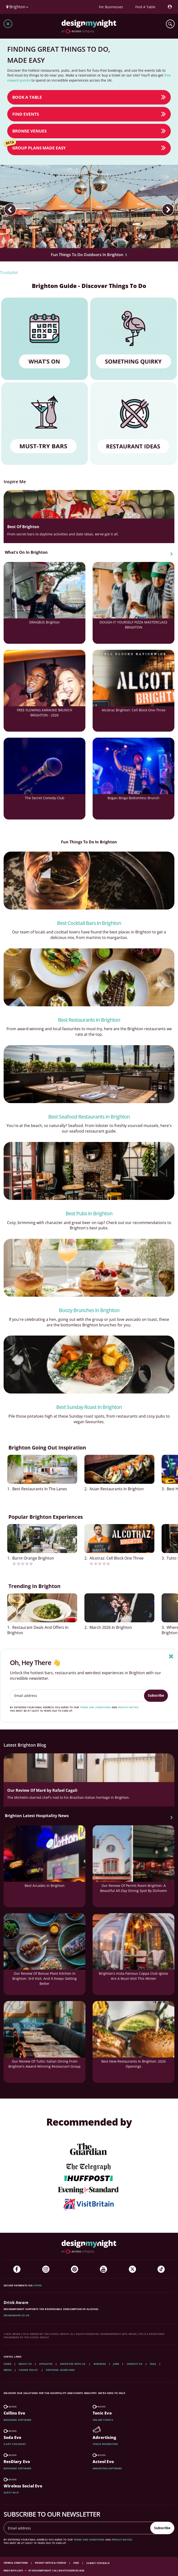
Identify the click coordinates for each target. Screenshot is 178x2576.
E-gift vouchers (15, 2444)
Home (7, 2364)
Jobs (116, 2364)
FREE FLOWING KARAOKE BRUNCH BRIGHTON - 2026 (44, 712)
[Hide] (171, 1656)
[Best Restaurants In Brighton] (89, 977)
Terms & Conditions (16, 2562)
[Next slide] (168, 209)
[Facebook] (17, 2269)
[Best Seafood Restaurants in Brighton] (89, 1074)
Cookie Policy (29, 2370)
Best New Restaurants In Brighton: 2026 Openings (133, 2064)
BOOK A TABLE (89, 97)
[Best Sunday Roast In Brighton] (89, 1364)
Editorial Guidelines (60, 2370)
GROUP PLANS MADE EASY (89, 148)
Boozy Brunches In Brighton (89, 1310)
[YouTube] (103, 2269)
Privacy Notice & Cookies (51, 2562)
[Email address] (77, 1696)
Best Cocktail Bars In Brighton (89, 923)
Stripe (37, 2285)
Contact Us (135, 2364)
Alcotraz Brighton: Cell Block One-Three (133, 710)
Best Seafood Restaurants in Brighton (89, 1116)
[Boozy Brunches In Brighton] (89, 1268)
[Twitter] (132, 2269)
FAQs (153, 2364)
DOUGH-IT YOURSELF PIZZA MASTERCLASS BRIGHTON (133, 625)
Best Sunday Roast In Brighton (89, 1407)
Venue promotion (105, 2444)
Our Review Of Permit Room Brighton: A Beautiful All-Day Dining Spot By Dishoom (133, 1888)
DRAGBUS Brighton (44, 622)
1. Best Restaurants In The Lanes (37, 1488)
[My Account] (169, 6)
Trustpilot (9, 272)
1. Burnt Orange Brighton (30, 1558)
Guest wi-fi (11, 2492)
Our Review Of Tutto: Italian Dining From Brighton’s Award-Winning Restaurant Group (44, 2064)
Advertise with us (72, 2364)
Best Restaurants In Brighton (89, 1019)
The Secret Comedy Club (44, 798)
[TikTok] (161, 2269)
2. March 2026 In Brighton (108, 1627)
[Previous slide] (10, 209)
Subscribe (156, 1695)
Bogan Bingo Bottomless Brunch (133, 798)
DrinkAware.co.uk (16, 2315)
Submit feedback (98, 2563)
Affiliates (46, 2364)
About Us (25, 2364)
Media (8, 2370)
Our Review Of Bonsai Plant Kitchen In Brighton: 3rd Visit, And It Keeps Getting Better (44, 1978)
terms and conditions (95, 1707)
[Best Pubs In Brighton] (89, 1171)
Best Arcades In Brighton (45, 1885)
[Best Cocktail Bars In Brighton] (89, 881)
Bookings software (17, 2420)
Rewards (100, 2364)
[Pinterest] (74, 2269)
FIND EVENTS (89, 114)
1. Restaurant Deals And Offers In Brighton (37, 1630)
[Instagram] (45, 2269)
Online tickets (103, 2420)
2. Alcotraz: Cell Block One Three (114, 1558)
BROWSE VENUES (89, 131)
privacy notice (128, 1707)
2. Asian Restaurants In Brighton (114, 1488)
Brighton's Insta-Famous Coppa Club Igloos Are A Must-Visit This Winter (133, 1976)
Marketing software (107, 2468)
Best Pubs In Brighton (89, 1213)
